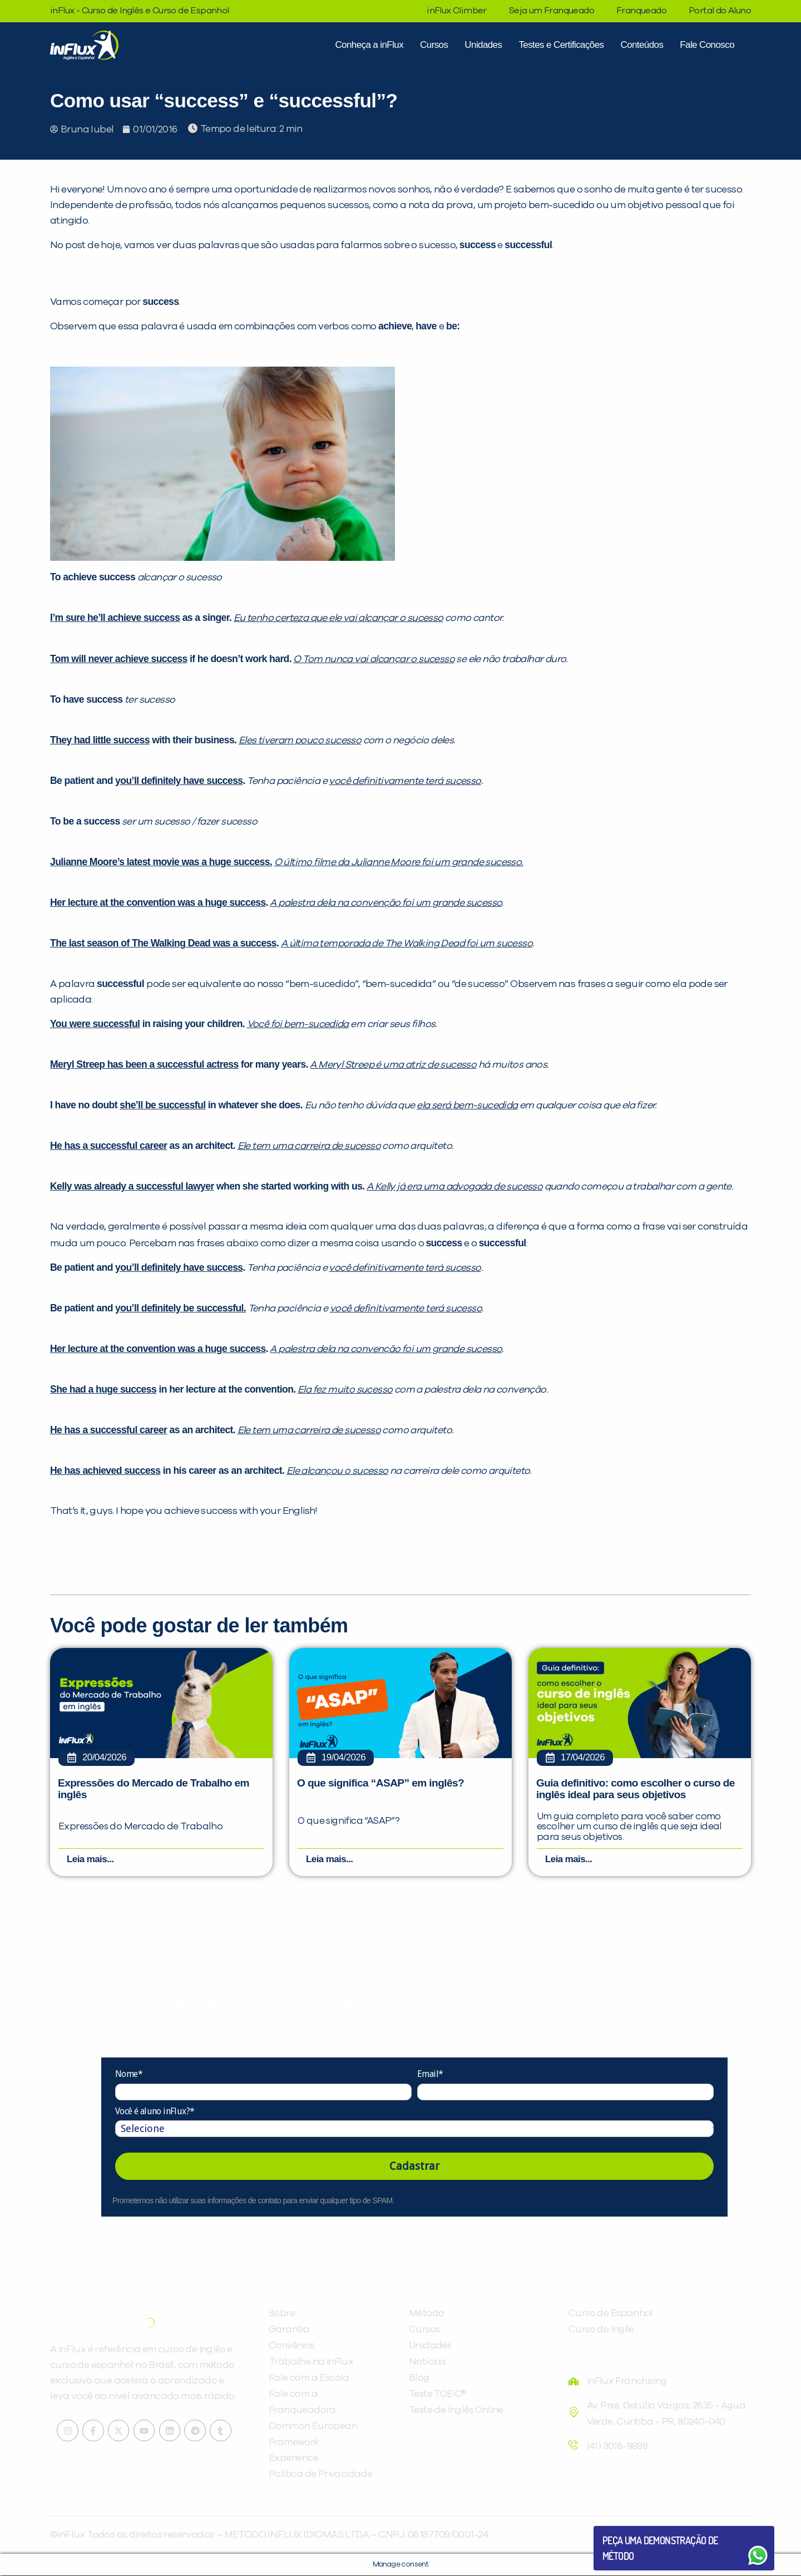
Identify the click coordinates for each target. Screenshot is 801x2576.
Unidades (483, 45)
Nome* (128, 2074)
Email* (430, 2074)
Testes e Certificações (561, 45)
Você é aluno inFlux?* (154, 2111)
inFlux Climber (457, 10)
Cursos (434, 45)
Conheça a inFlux (369, 45)
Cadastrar (414, 2166)
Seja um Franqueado (551, 10)
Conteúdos (641, 45)
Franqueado (641, 10)
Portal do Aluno (720, 10)
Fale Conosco (707, 45)
